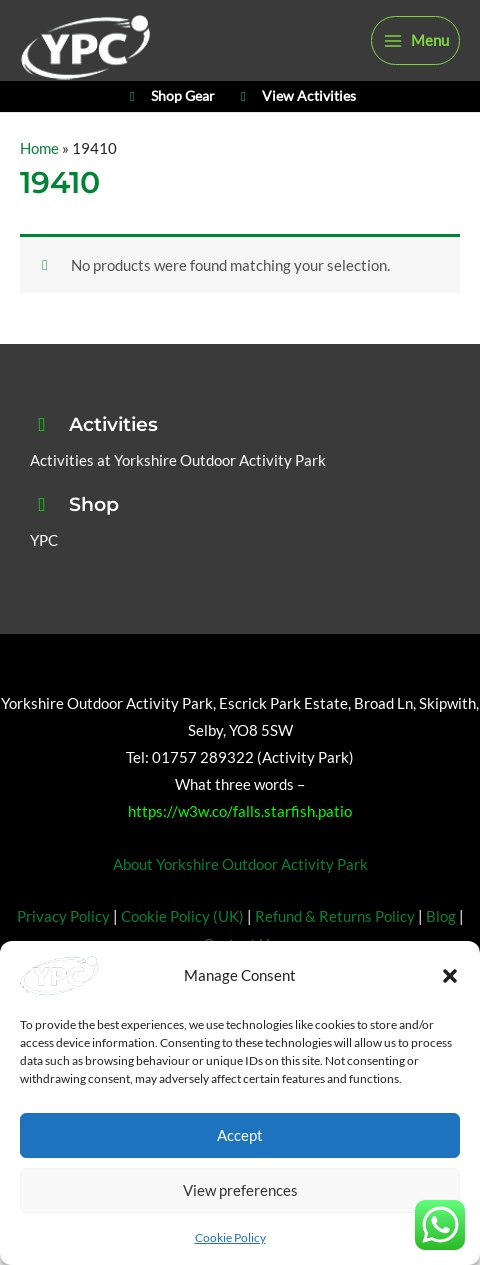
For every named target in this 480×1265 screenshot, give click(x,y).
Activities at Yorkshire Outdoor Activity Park (178, 460)
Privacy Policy (63, 916)
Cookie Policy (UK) (182, 916)
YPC (44, 540)
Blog (441, 916)
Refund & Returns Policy (335, 916)
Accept (240, 1135)
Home (39, 148)
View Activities (295, 97)
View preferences (240, 1190)
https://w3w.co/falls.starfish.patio (240, 811)
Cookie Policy (230, 1237)
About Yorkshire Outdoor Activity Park (240, 864)
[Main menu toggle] (415, 41)
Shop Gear (169, 97)
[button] (450, 976)
